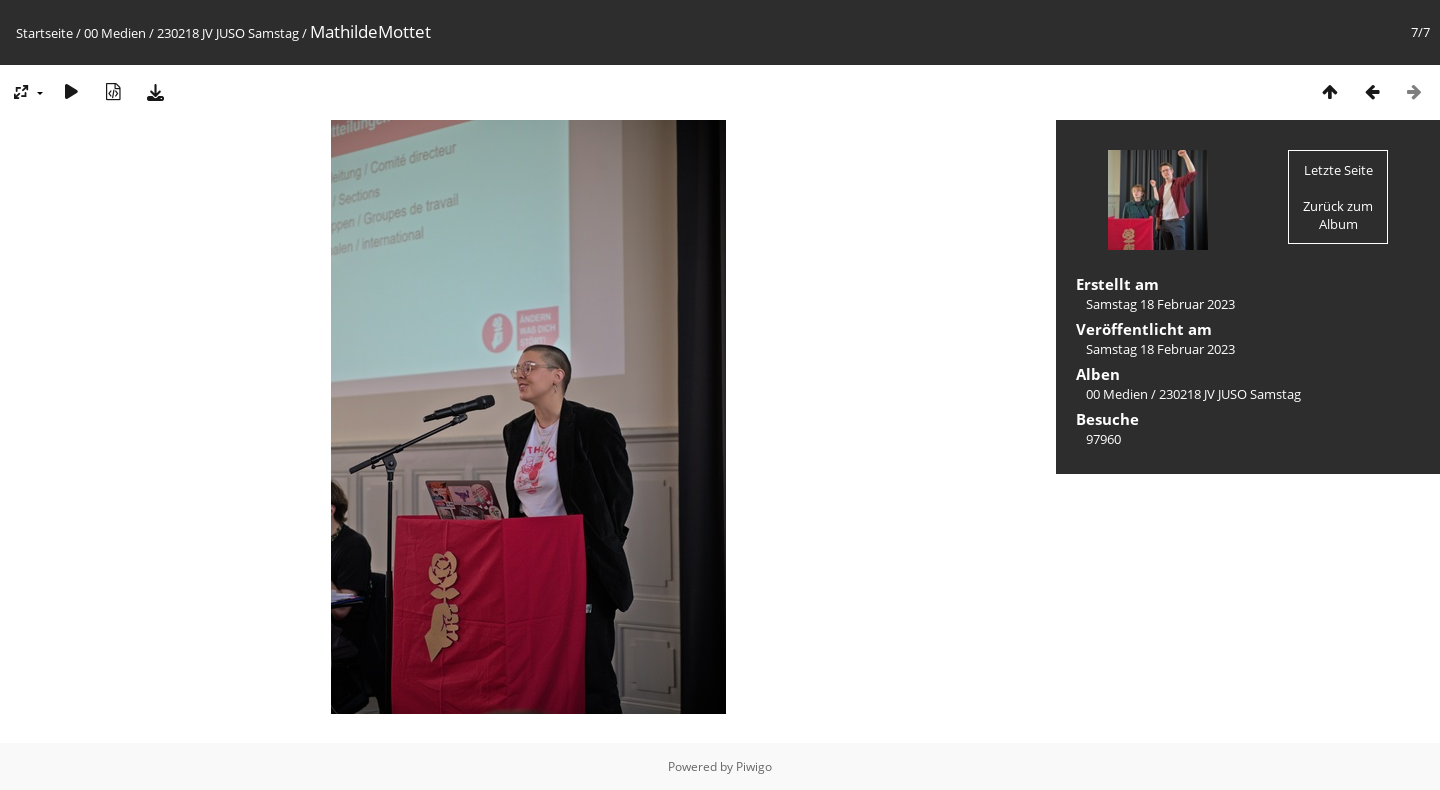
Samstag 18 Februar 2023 (1160, 304)
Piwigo (754, 766)
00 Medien (115, 33)
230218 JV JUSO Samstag (228, 33)
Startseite (44, 33)
